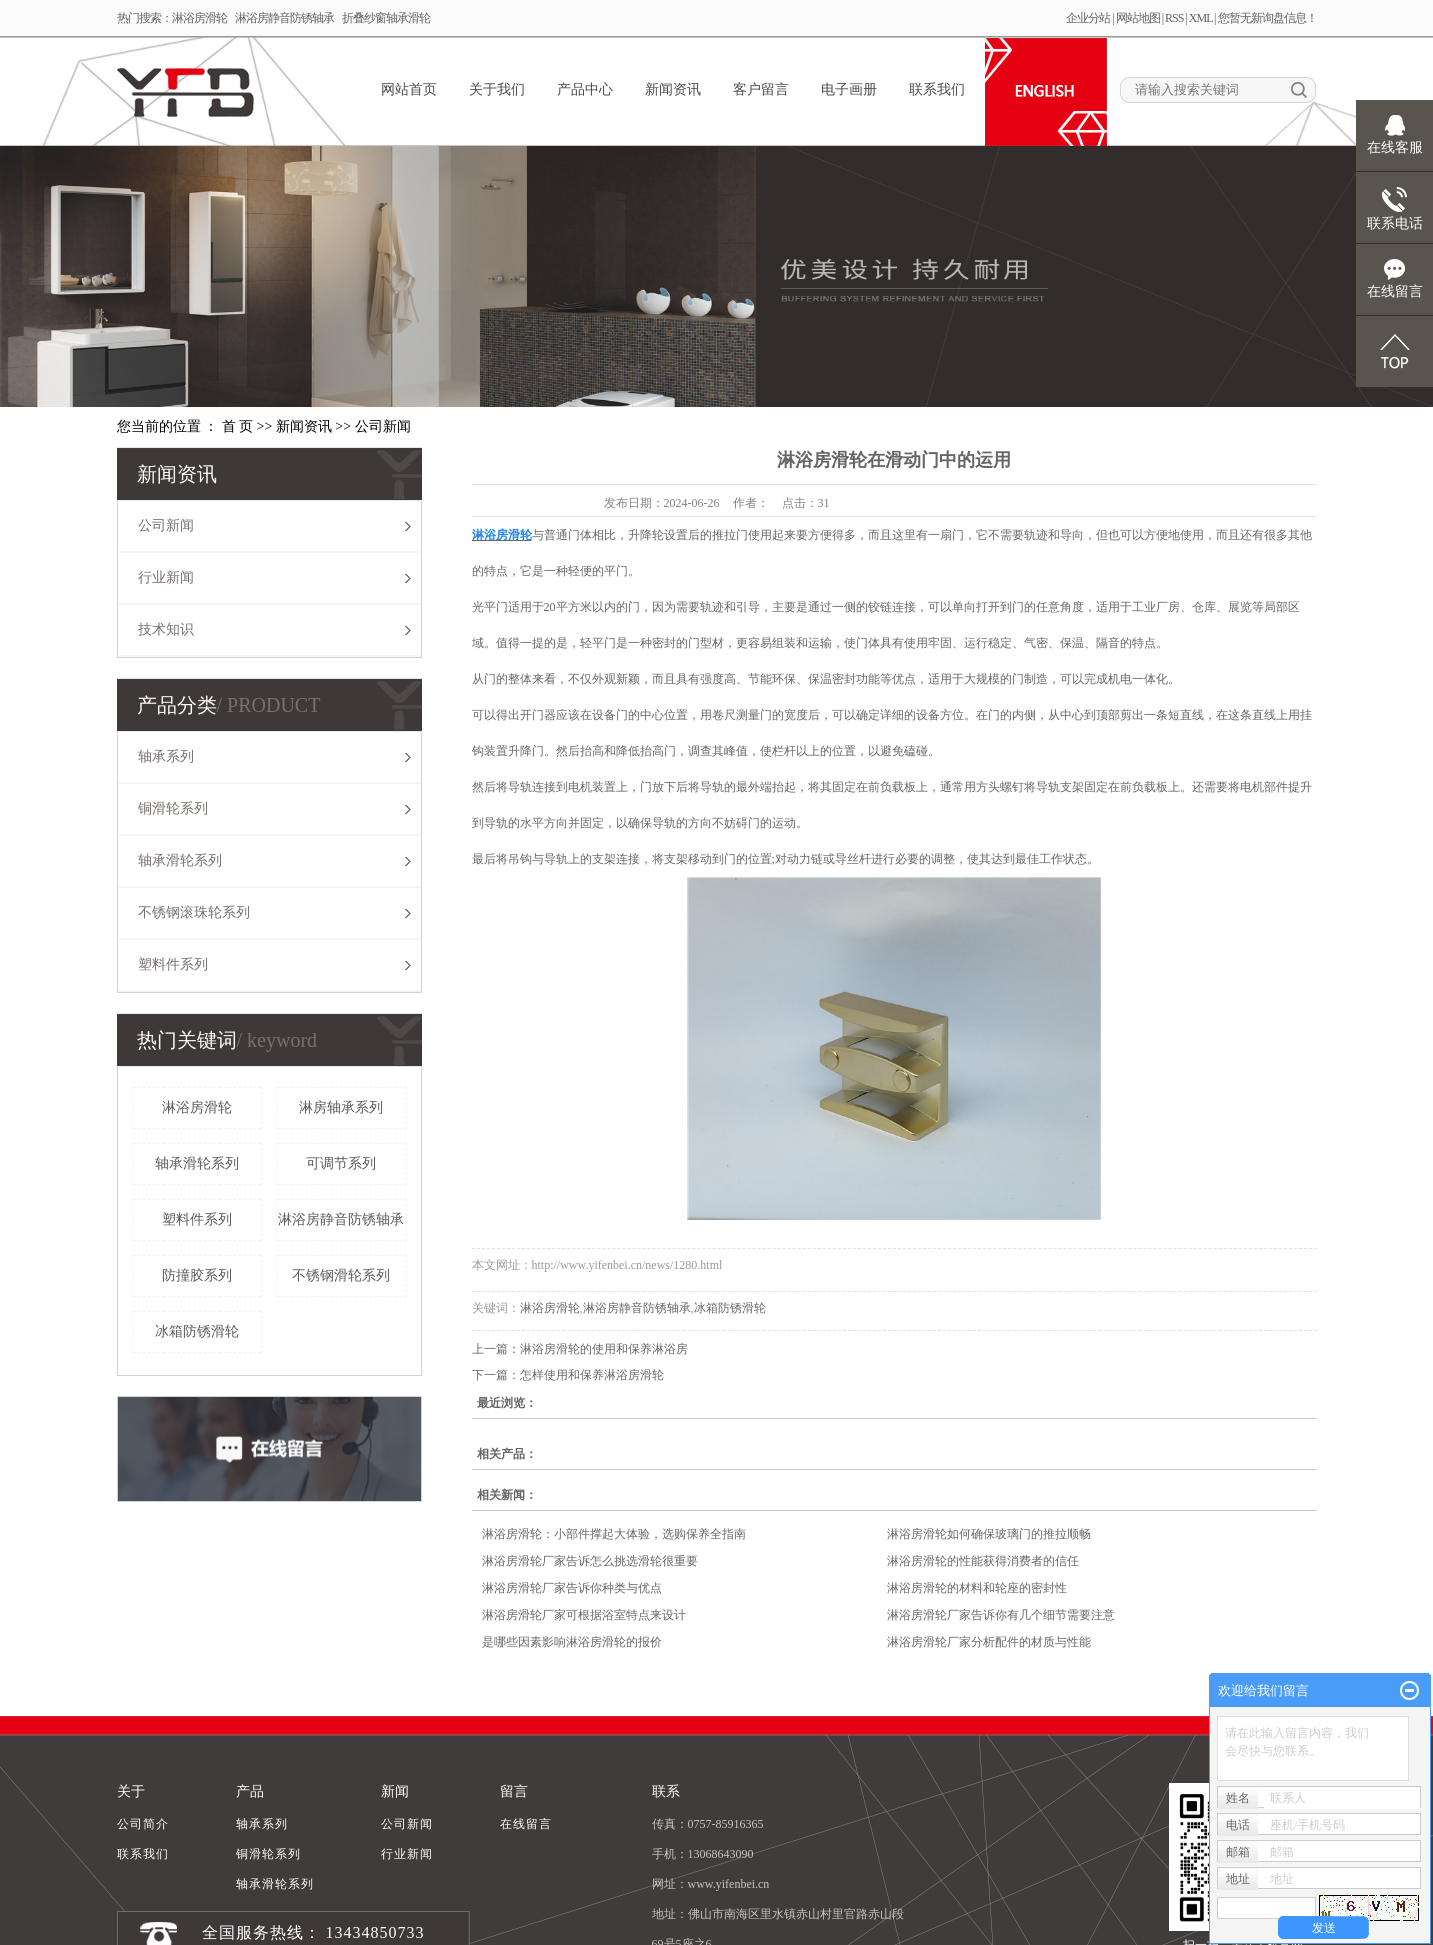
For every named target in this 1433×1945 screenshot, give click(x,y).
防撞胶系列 (197, 1275)
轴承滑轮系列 (180, 860)
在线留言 (526, 1824)
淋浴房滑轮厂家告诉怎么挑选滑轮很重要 (590, 1561)
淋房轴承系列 (341, 1107)
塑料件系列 (173, 964)
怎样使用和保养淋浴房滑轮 (592, 1375)
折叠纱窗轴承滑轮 (386, 18)
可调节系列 (341, 1163)
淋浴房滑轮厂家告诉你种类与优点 (572, 1588)
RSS (1174, 18)
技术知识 (166, 629)
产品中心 (585, 89)
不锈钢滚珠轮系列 (194, 912)
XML (1200, 18)
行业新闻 (166, 577)
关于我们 (497, 89)
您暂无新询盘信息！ (1267, 18)
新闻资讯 (673, 89)
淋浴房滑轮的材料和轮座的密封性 (977, 1588)
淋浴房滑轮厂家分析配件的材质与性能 (989, 1642)
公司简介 (143, 1824)
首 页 (238, 426)
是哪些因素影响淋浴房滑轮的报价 (572, 1642)
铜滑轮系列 (173, 808)
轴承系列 (166, 756)
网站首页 (409, 89)
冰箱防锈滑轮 (197, 1331)
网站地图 (1138, 18)
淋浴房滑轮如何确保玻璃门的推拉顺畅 (989, 1534)
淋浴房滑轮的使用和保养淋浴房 (604, 1349)
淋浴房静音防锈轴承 (284, 18)
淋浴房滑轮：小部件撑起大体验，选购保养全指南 (614, 1534)
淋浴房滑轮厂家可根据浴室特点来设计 (584, 1615)
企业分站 (1088, 18)
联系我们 (937, 89)
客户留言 (761, 89)
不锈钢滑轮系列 (341, 1275)
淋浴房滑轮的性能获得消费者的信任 (983, 1561)
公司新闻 (383, 426)
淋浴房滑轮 (199, 18)
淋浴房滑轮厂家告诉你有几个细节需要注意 (1001, 1615)
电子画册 (849, 89)
